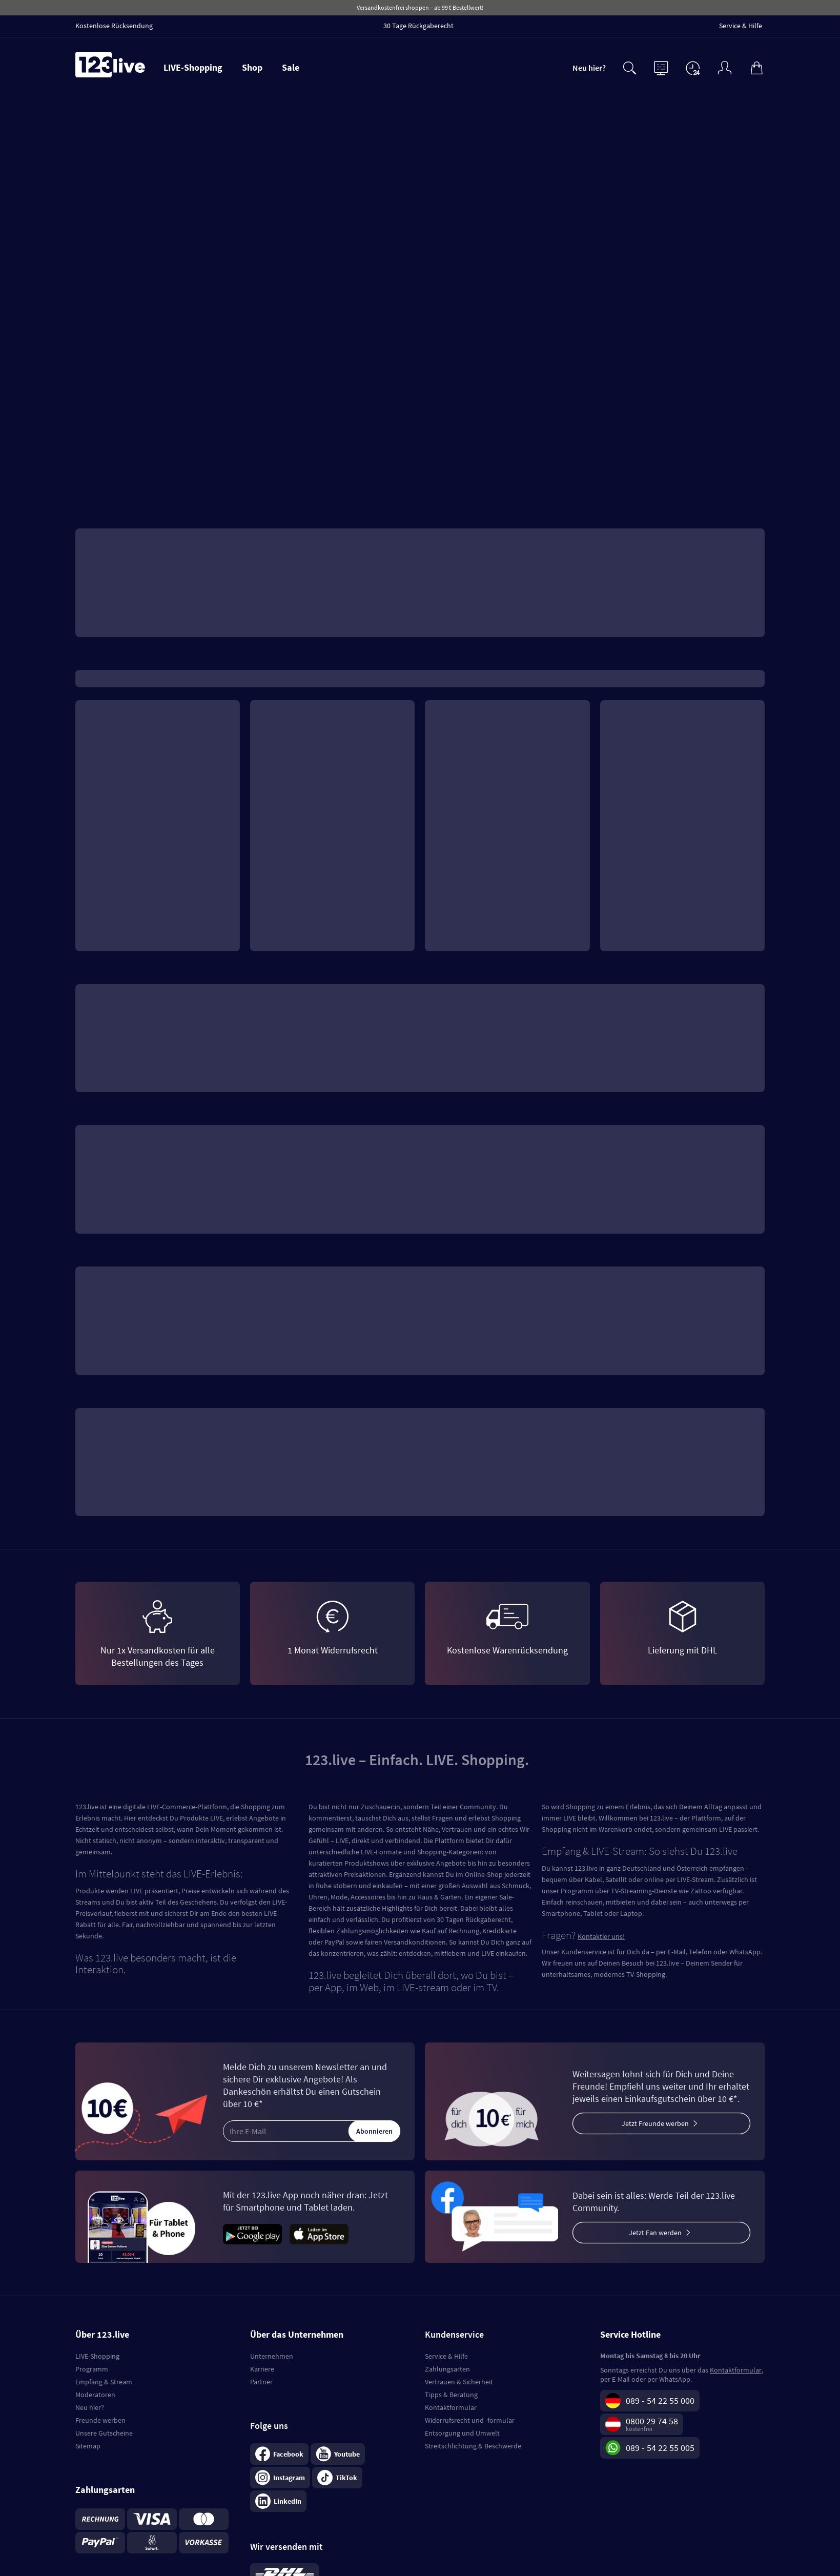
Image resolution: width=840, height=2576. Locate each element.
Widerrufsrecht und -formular (470, 2420)
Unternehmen (271, 2356)
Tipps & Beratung (451, 2394)
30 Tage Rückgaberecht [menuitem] (418, 25)
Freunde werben (100, 2420)
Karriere (262, 2369)
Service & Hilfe (446, 2356)
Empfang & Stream (103, 2381)
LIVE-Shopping (192, 67)
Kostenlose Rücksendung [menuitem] (114, 25)
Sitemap (87, 2445)
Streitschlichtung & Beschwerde (473, 2445)
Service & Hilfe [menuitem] (740, 25)
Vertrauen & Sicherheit (459, 2381)
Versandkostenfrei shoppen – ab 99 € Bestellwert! (420, 7)
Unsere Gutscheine (104, 2433)
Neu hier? (589, 68)
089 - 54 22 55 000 (660, 2400)
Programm (91, 2369)
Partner (261, 2381)
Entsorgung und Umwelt (462, 2433)
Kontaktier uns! (601, 1936)
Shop (252, 67)
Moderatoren (95, 2394)
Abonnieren (374, 2131)
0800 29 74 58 (652, 2421)
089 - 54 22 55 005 (660, 2448)
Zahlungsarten (447, 2369)
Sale (290, 67)
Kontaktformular (451, 2407)
